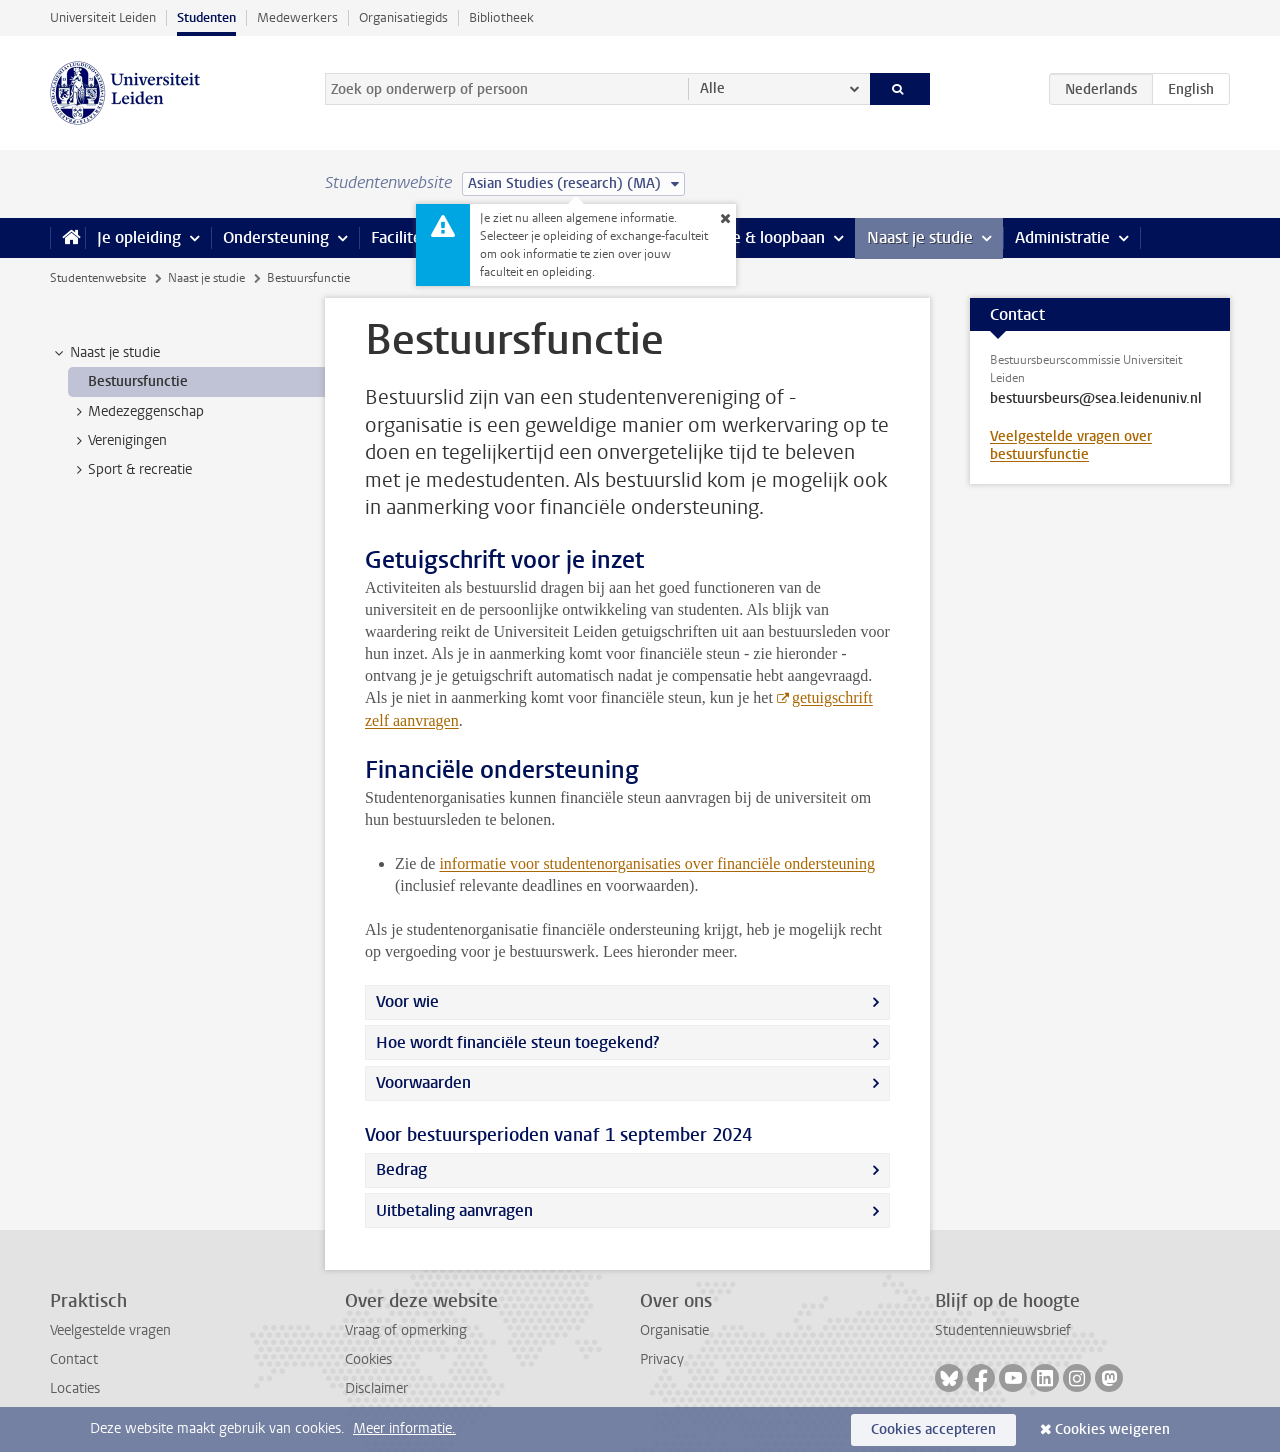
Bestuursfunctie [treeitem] (138, 381)
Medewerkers (297, 17)
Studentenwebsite (98, 278)
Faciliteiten (410, 237)
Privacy (662, 1359)
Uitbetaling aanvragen (454, 1210)
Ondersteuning (276, 237)
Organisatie (674, 1330)
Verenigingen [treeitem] (118, 441)
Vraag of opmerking (406, 1330)
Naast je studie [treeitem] (105, 353)
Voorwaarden (423, 1082)
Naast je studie (920, 237)
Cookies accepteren (933, 1429)
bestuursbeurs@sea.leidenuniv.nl (1096, 399)
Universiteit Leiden (103, 17)
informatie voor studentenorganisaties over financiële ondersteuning (657, 863)
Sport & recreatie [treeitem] (130, 470)
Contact (74, 1359)
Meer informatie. (404, 1428)
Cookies (368, 1359)
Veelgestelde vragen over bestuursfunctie (1071, 445)
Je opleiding (139, 237)
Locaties (75, 1388)
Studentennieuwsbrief (1003, 1330)
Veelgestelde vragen (110, 1330)
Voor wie (407, 1001)
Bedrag (401, 1169)
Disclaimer (376, 1388)
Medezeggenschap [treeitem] (136, 412)
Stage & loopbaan (762, 237)
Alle (712, 88)
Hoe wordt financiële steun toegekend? (517, 1042)
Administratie (1062, 237)
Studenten (206, 17)
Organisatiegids (403, 17)
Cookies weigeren (1112, 1429)
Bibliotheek (501, 17)
